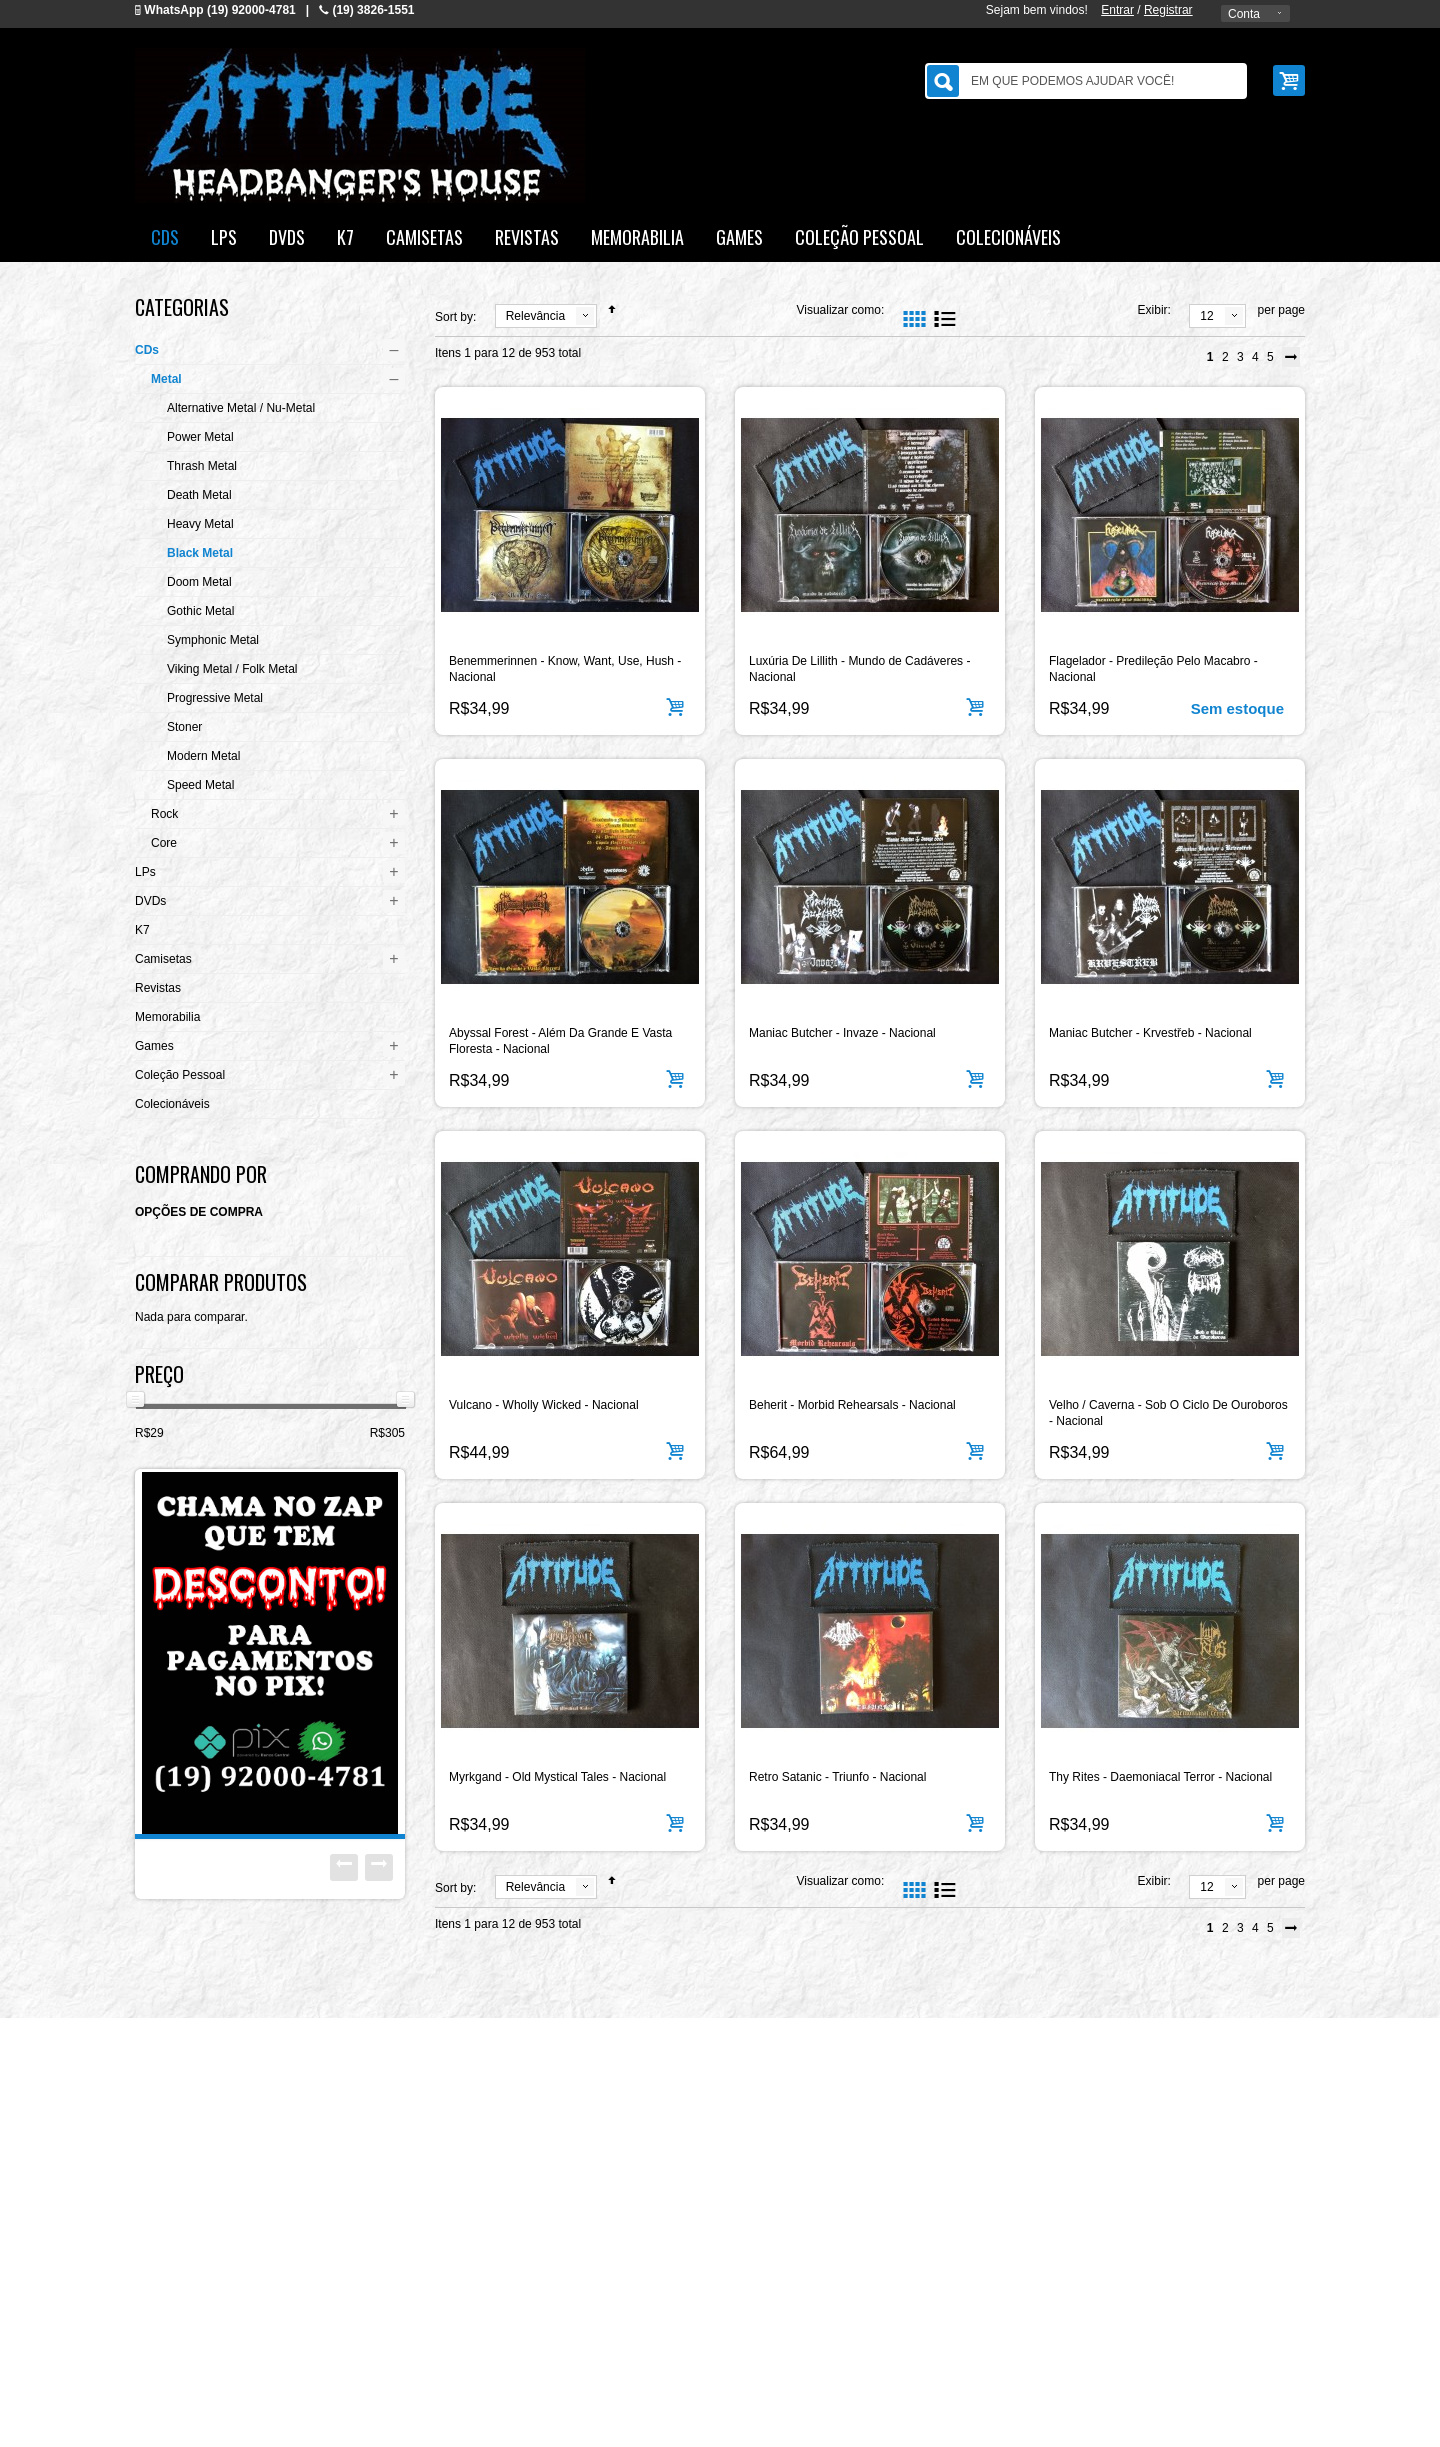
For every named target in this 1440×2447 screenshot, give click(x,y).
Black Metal (200, 553)
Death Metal (199, 495)
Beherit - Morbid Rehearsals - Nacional (852, 1405)
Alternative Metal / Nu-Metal (241, 408)
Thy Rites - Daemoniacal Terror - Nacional (1160, 1777)
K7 (142, 930)
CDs (147, 350)
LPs (145, 872)
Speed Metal (200, 785)
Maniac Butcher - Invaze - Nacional (842, 1033)
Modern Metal (203, 756)
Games (154, 1046)
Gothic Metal (200, 611)
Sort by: (455, 317)
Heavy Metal (200, 524)
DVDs (150, 901)
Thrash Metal (202, 466)
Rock (164, 814)
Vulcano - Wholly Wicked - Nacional (544, 1405)
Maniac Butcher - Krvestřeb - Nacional (1150, 1033)
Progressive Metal (215, 698)
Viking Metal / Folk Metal (232, 669)
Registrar (1168, 10)
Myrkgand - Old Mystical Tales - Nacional (557, 1777)
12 (1206, 316)
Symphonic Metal (213, 640)
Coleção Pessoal (180, 1075)
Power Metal (200, 437)
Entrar (1117, 10)
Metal (166, 379)
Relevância (535, 316)
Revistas (158, 988)
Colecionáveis (172, 1104)
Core (164, 843)
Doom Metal (199, 582)
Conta (1244, 14)
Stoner (184, 727)
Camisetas (163, 959)
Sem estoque (1237, 708)
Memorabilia (167, 1017)
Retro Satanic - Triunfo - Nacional (837, 1777)
